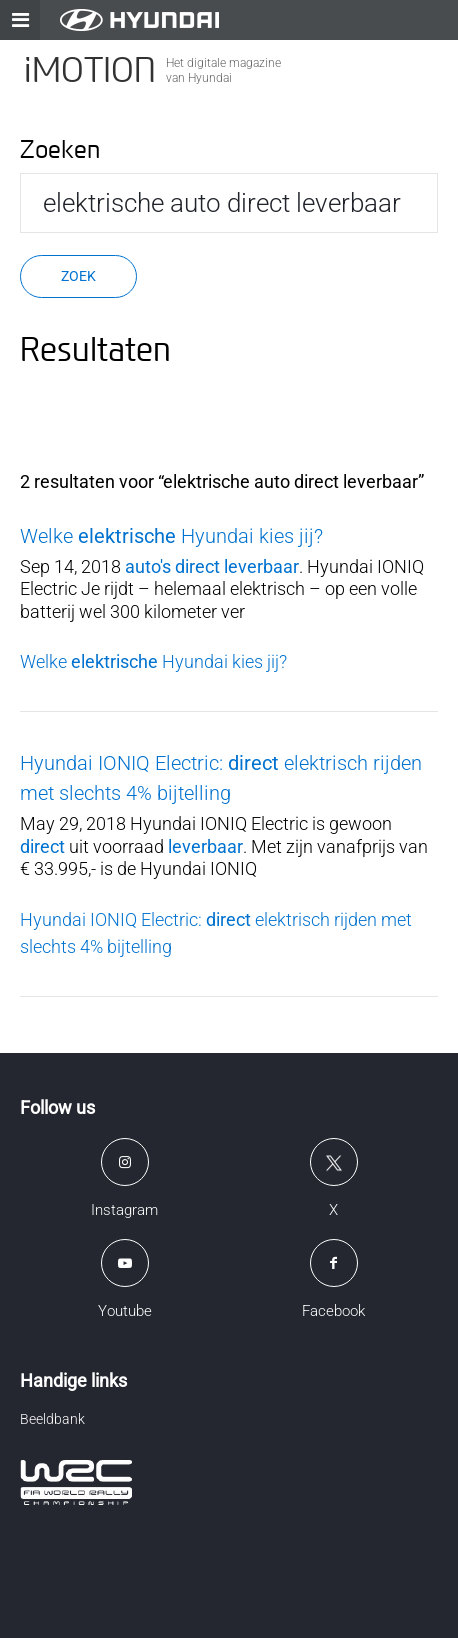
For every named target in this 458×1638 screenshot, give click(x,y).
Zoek (78, 276)
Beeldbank (52, 1419)
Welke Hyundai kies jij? (171, 536)
